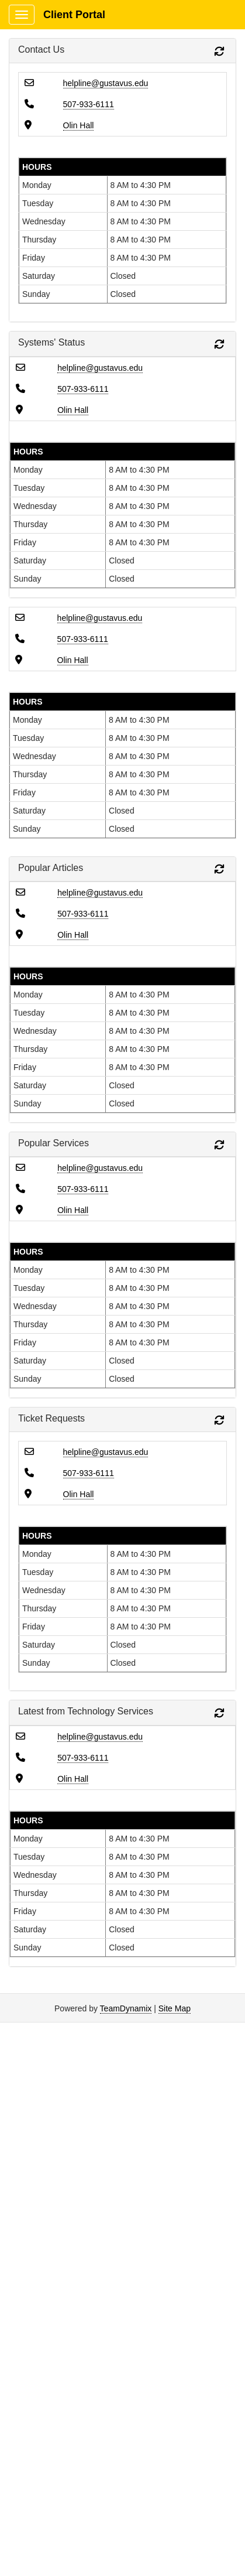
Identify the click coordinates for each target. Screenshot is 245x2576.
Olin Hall (78, 125)
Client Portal (74, 15)
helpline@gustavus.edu (106, 83)
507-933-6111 (88, 104)
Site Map (174, 2008)
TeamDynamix (126, 2008)
